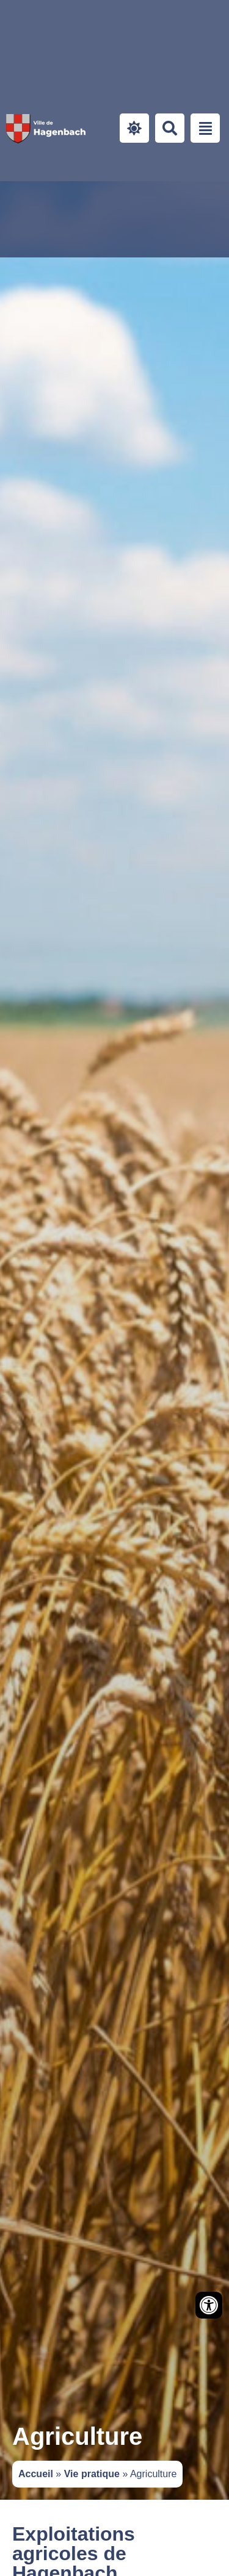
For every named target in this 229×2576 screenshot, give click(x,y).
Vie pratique (92, 2474)
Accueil (35, 2474)
